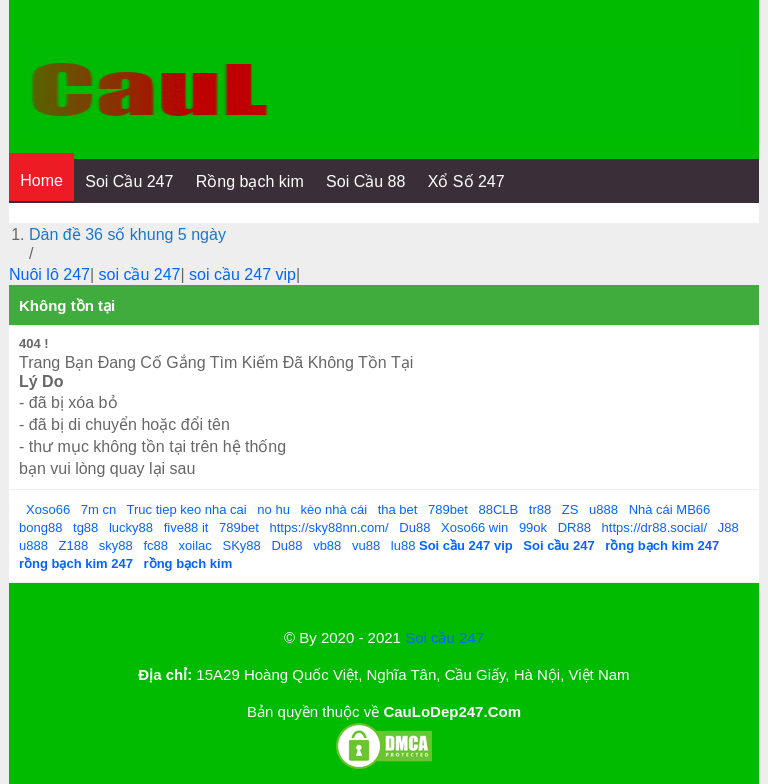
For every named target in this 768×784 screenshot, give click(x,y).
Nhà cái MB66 (670, 509)
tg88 (85, 527)
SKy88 (241, 545)
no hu (273, 509)
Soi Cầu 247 (129, 181)
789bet (448, 509)
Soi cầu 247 (444, 637)
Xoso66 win (474, 527)
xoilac (195, 545)
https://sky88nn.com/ (328, 527)
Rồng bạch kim (250, 181)
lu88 (403, 545)
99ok (533, 527)
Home (41, 180)
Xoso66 (48, 509)
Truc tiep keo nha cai (187, 509)
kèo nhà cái (334, 509)
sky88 (116, 545)
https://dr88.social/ (655, 527)
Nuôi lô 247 (49, 274)
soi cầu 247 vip (242, 274)
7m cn (98, 509)
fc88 (155, 545)
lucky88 (131, 527)
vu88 (366, 545)
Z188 (74, 545)
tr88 (540, 509)
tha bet (398, 509)
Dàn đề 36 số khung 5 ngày (127, 234)
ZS (570, 509)
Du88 (414, 527)
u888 (603, 509)
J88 (728, 527)
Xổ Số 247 (466, 181)
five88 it (186, 527)
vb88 (327, 545)
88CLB (498, 509)
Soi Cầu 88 (365, 181)
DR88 (574, 527)
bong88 (40, 527)
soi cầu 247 (140, 274)
